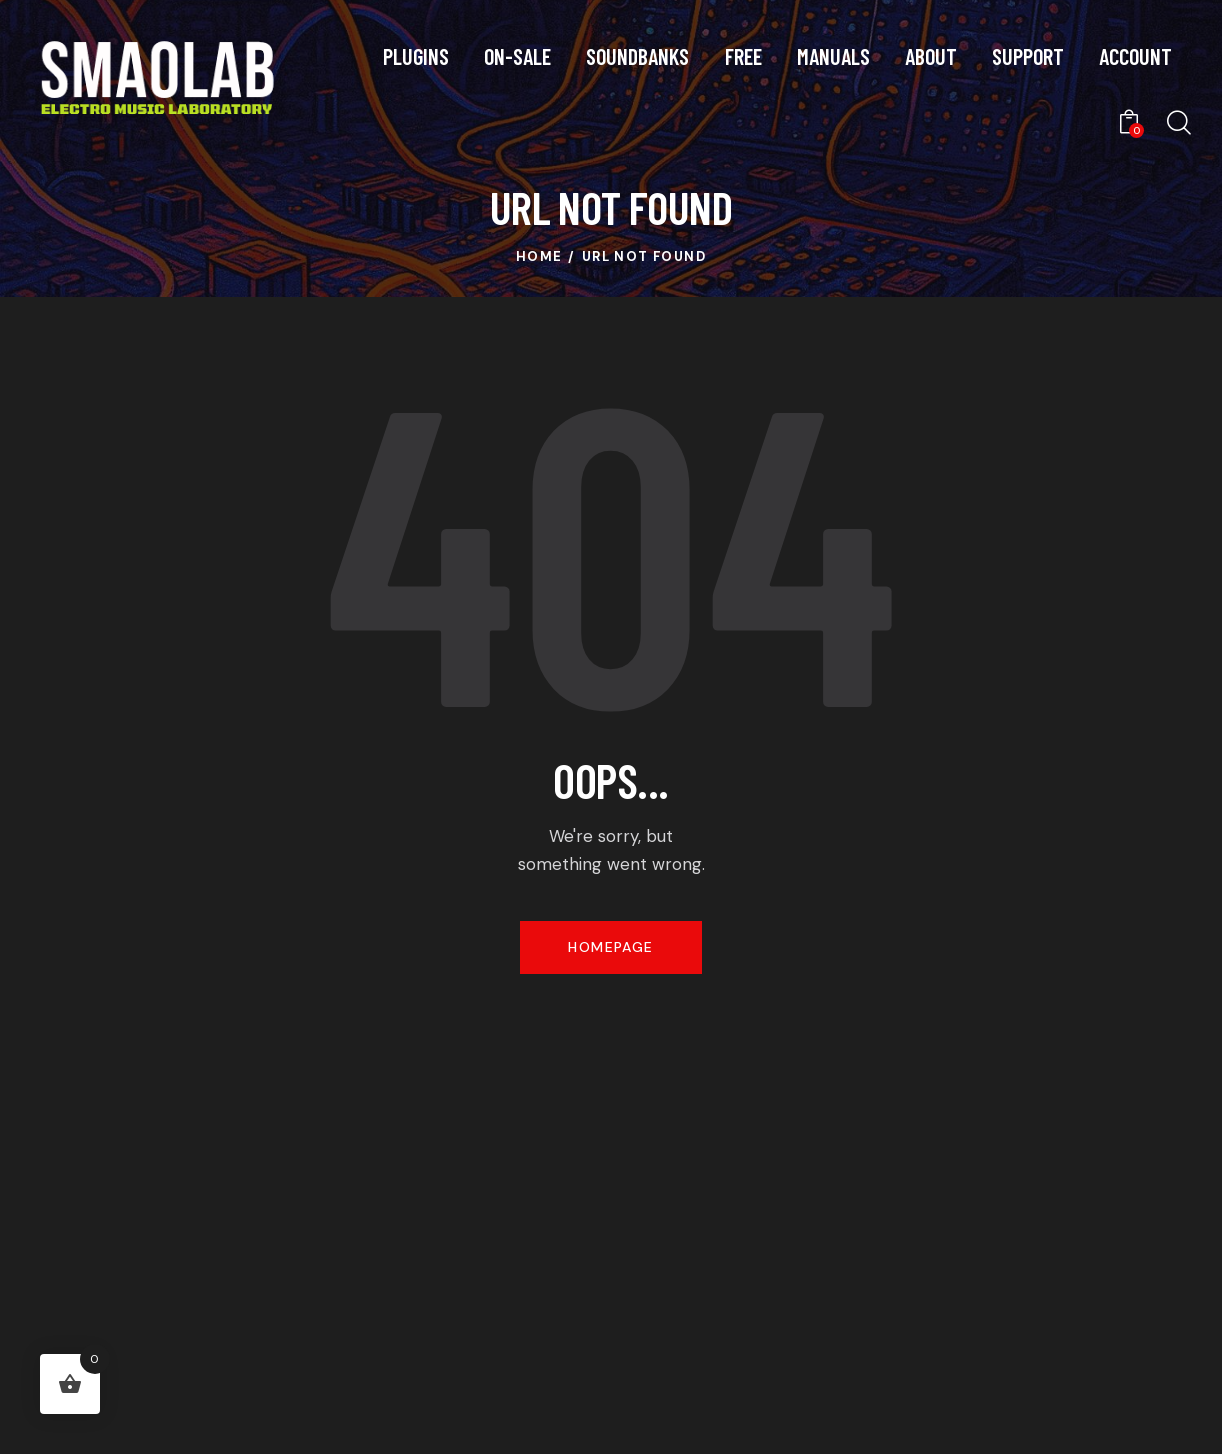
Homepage (610, 947)
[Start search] (1177, 124)
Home (539, 256)
